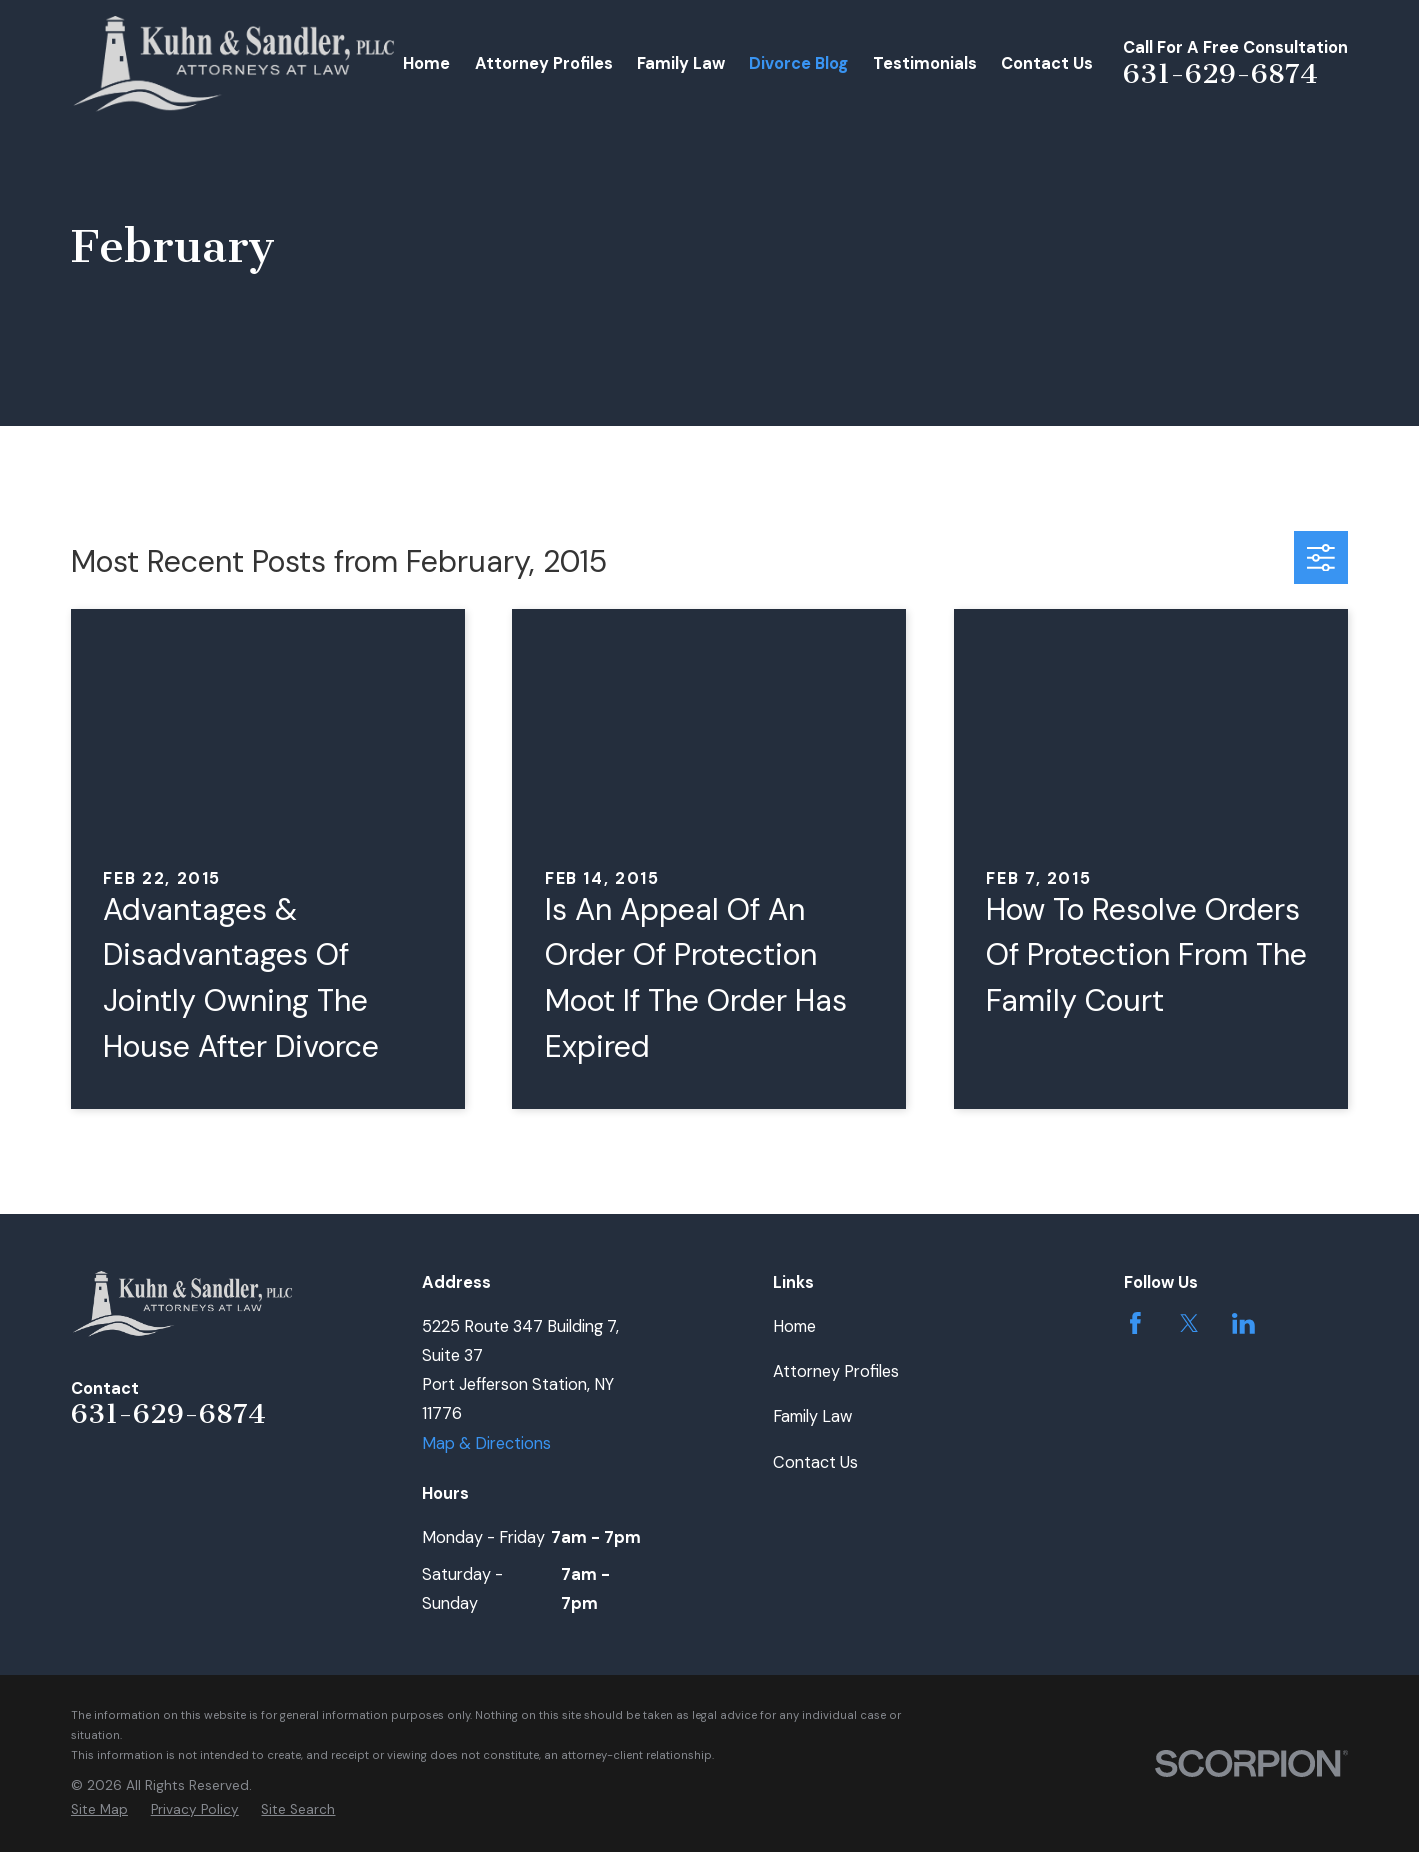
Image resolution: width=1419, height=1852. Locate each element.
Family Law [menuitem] (681, 63)
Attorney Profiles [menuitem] (544, 63)
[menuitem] (99, 1810)
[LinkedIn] (1243, 1323)
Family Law (812, 1416)
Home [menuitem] (426, 63)
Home (794, 1326)
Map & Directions (486, 1443)
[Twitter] (1189, 1323)
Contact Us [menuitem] (1047, 63)
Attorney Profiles (836, 1371)
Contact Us (815, 1462)
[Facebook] (1135, 1323)
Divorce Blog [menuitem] (798, 63)
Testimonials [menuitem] (925, 63)
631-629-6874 (1220, 73)
